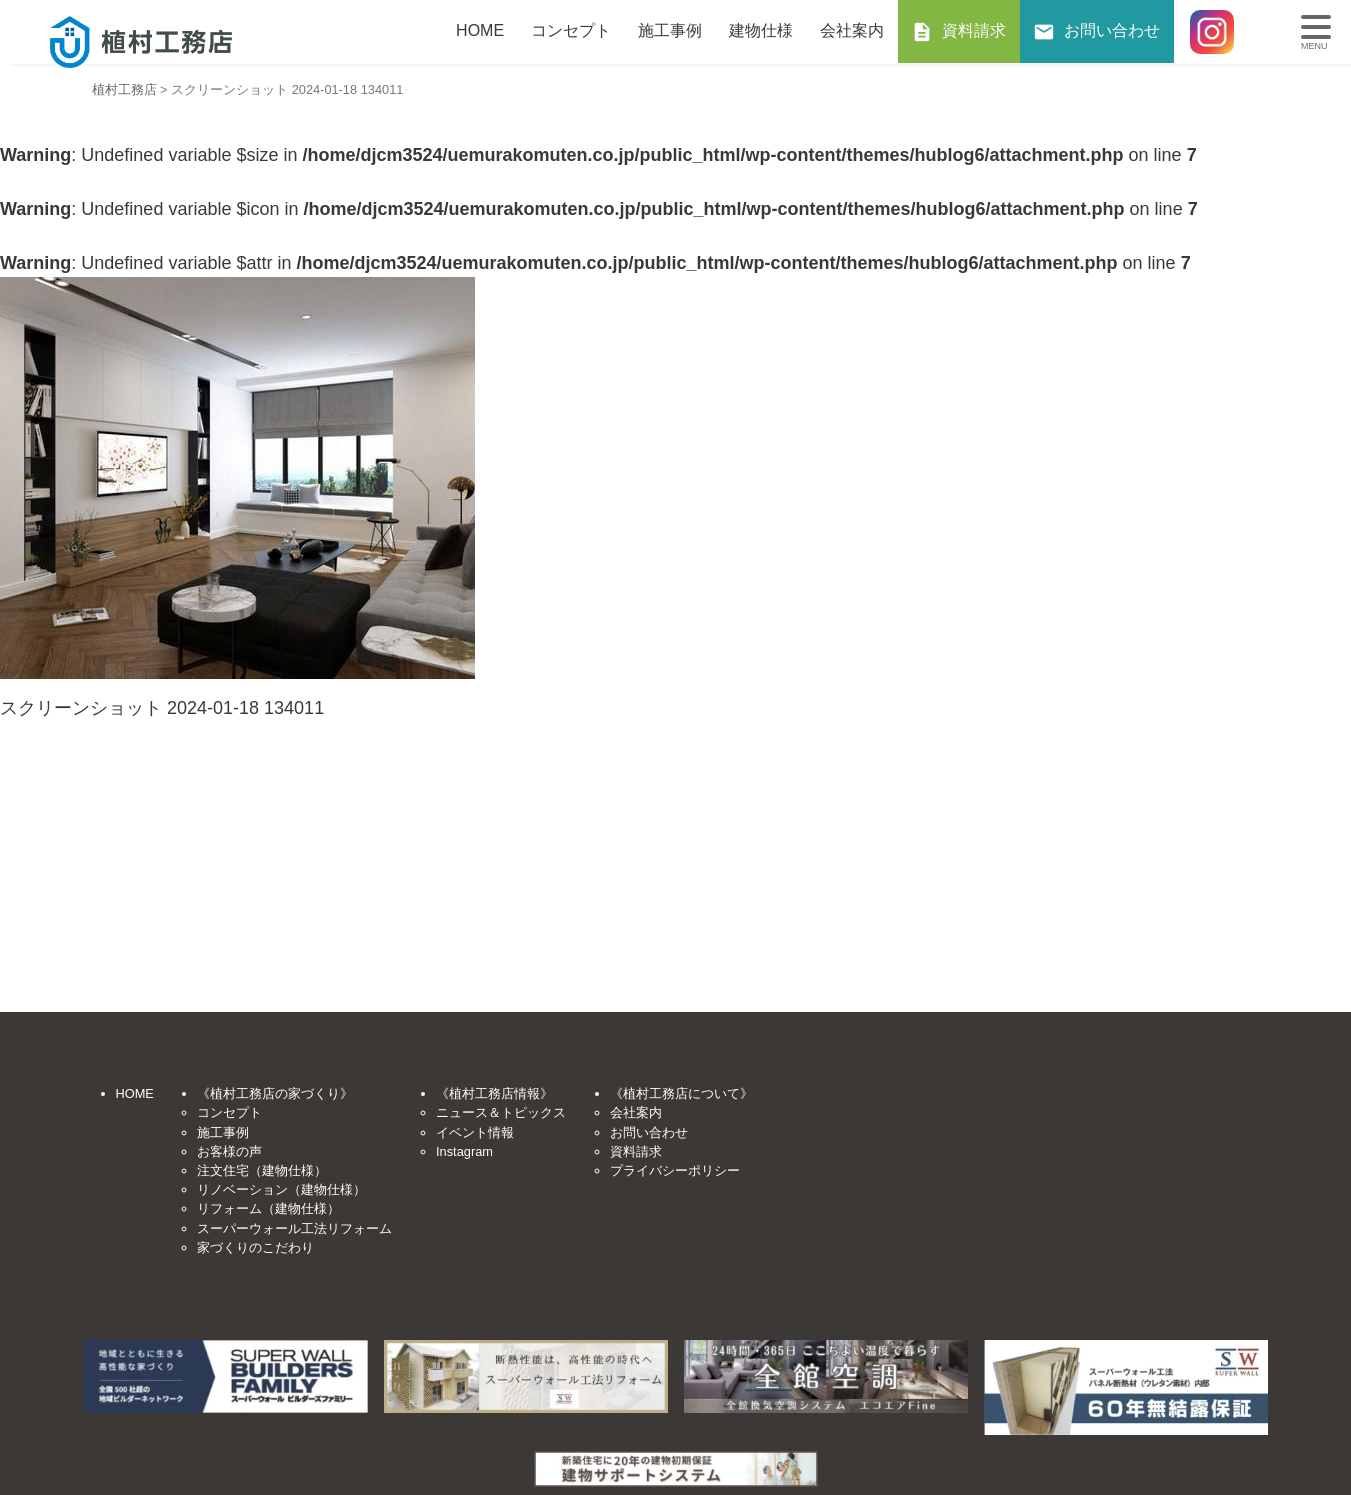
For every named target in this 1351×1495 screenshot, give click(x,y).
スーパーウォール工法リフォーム (294, 1228)
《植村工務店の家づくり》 (275, 1093)
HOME (480, 30)
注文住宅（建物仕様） (262, 1170)
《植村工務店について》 (681, 1093)
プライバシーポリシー (675, 1170)
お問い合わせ (1112, 30)
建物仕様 (761, 30)
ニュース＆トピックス (501, 1112)
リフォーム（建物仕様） (268, 1208)
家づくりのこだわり (255, 1247)
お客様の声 (229, 1151)
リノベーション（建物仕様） (281, 1189)
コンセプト (571, 30)
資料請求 (974, 30)
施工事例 (670, 30)
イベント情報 (475, 1132)
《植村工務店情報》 (494, 1093)
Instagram (464, 1151)
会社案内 (852, 30)
